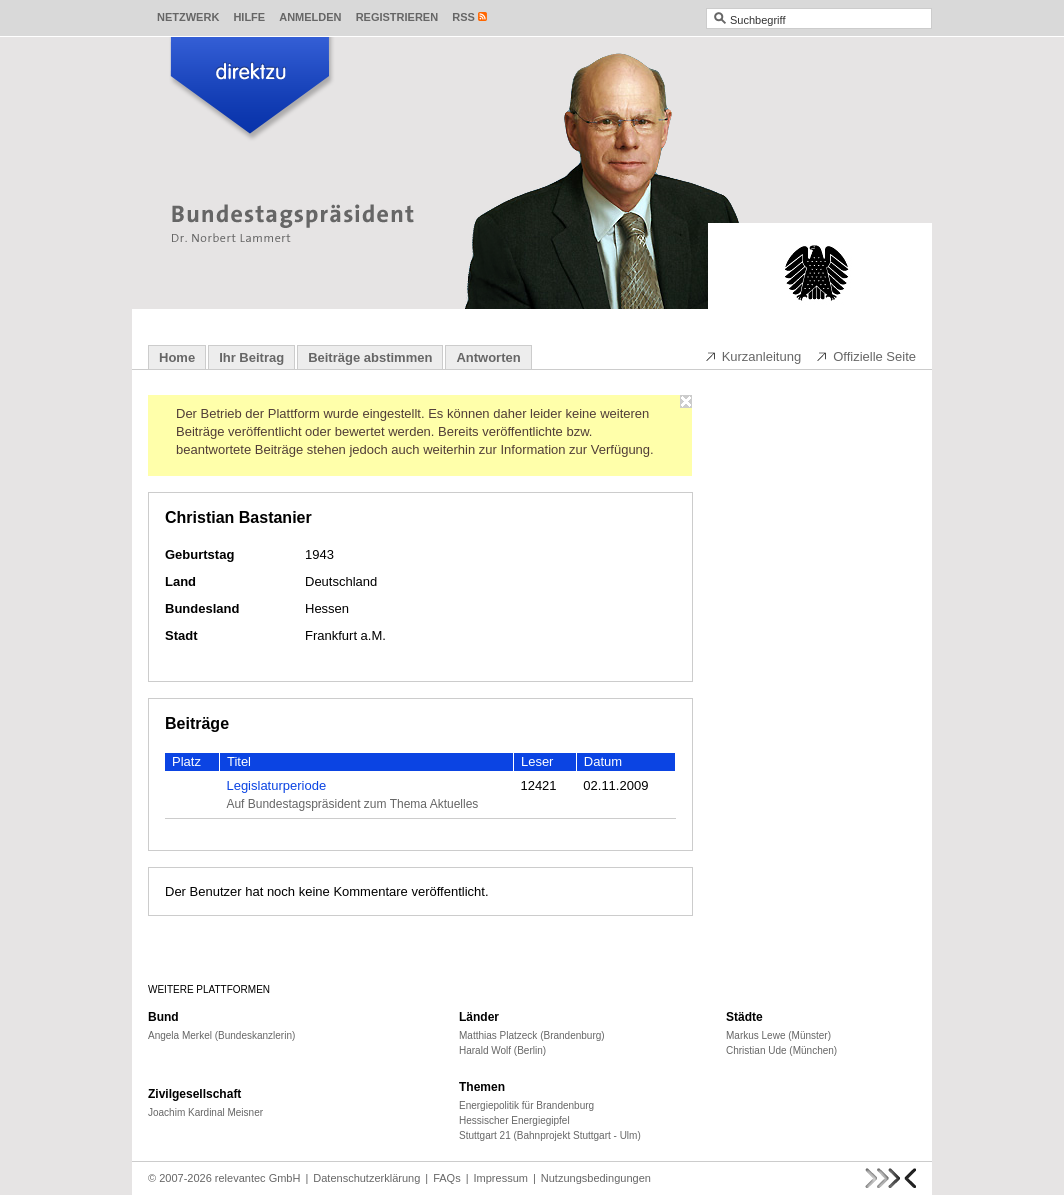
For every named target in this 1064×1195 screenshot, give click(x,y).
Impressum (501, 1178)
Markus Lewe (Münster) (778, 1035)
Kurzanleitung (753, 356)
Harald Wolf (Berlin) (502, 1050)
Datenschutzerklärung (366, 1178)
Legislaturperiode (276, 785)
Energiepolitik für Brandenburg (526, 1105)
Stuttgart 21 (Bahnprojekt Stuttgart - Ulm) (550, 1135)
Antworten (488, 357)
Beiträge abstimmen (370, 357)
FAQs (447, 1178)
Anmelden (310, 17)
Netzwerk (188, 17)
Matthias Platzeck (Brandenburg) (532, 1035)
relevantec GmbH (258, 1178)
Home (177, 357)
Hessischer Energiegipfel (514, 1120)
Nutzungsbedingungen (596, 1178)
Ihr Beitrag (251, 357)
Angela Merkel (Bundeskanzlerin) (221, 1035)
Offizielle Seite (865, 356)
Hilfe (249, 17)
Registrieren (397, 17)
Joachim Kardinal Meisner (205, 1112)
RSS (463, 17)
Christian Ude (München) (781, 1050)
